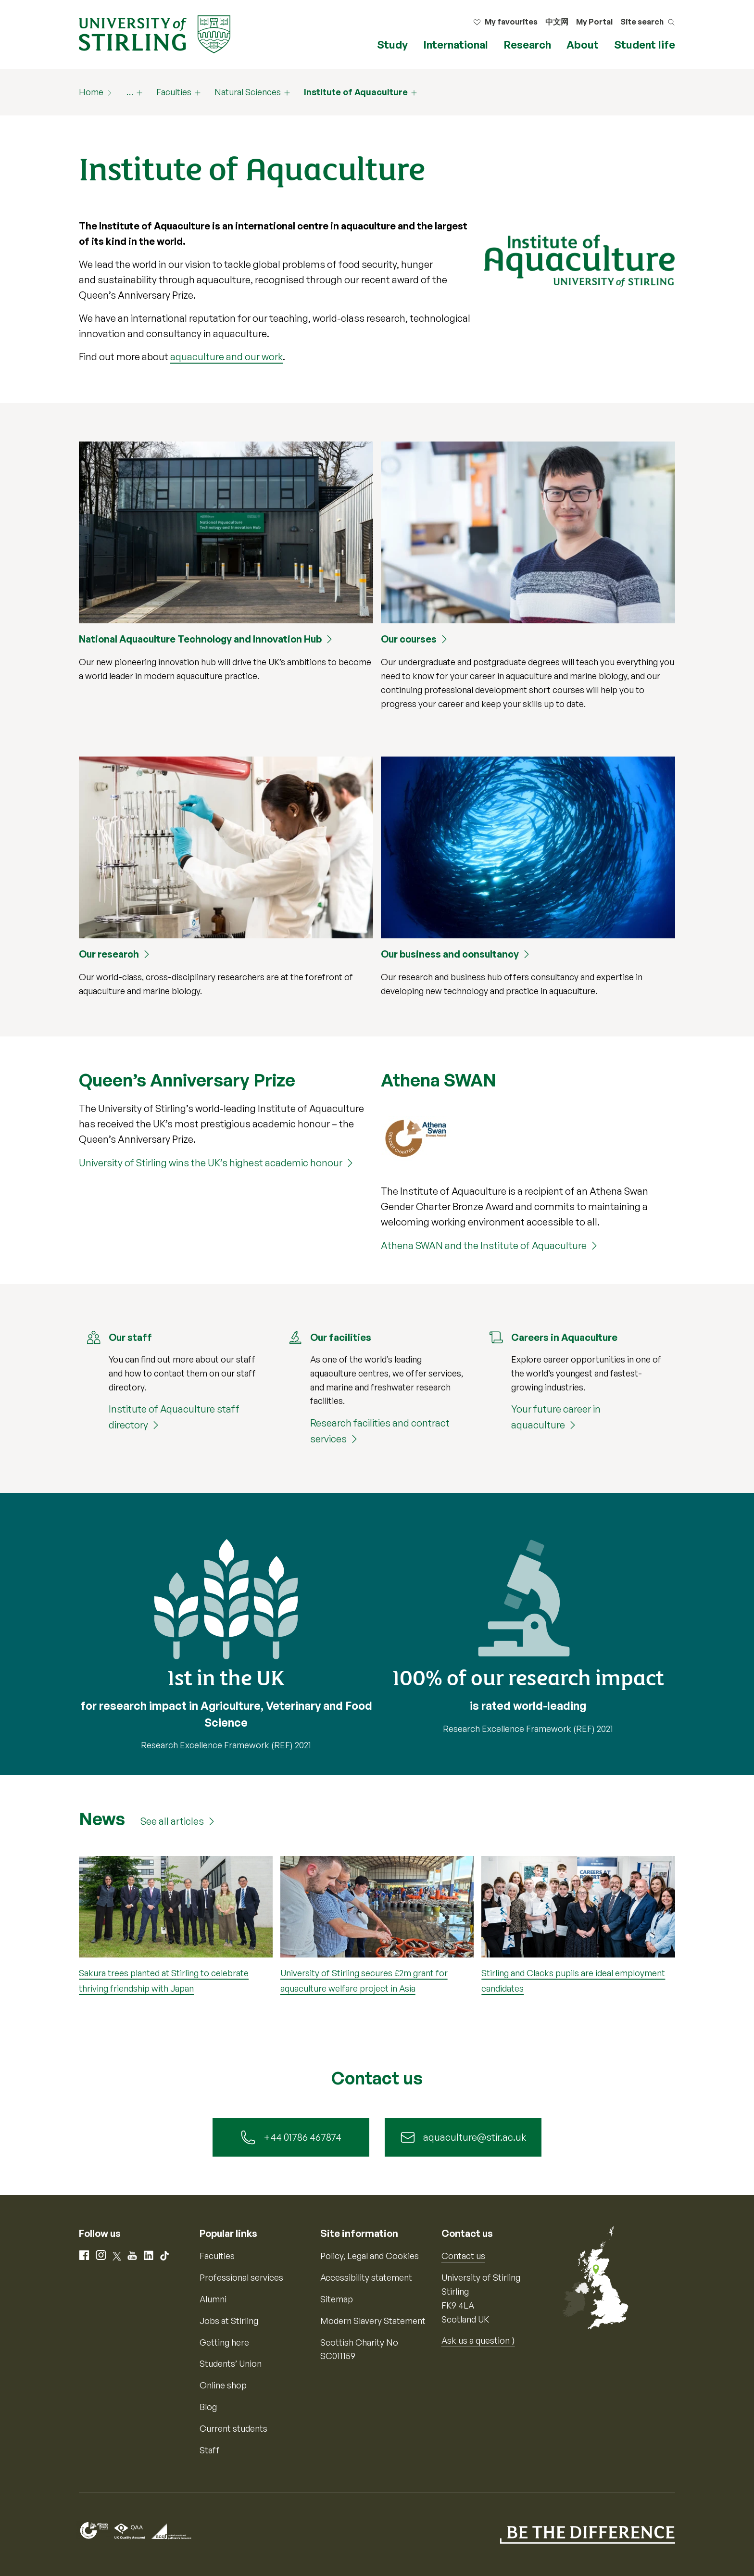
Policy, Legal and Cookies (369, 2255)
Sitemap (336, 2299)
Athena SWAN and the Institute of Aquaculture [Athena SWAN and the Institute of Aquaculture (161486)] (484, 1245)
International (455, 44)
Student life (644, 44)
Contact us (463, 2255)
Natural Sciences (247, 92)
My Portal (594, 21)
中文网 (556, 21)
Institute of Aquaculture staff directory (174, 1417)
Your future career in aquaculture (556, 1417)
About (582, 44)
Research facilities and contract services (380, 1431)
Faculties (173, 92)
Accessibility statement (366, 2277)
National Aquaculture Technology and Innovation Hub (200, 639)
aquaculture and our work (226, 357)
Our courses (409, 639)
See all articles (172, 1821)
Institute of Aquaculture (356, 92)
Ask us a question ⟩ (478, 2340)
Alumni (213, 2299)
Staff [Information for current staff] (210, 2450)
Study (392, 44)
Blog (208, 2406)
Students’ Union (231, 2363)
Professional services (241, 2277)
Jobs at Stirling (229, 2320)
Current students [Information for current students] (233, 2428)
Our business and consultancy (450, 954)
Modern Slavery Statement (373, 2320)
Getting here (224, 2342)
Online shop (223, 2385)
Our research (109, 954)
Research (527, 44)
